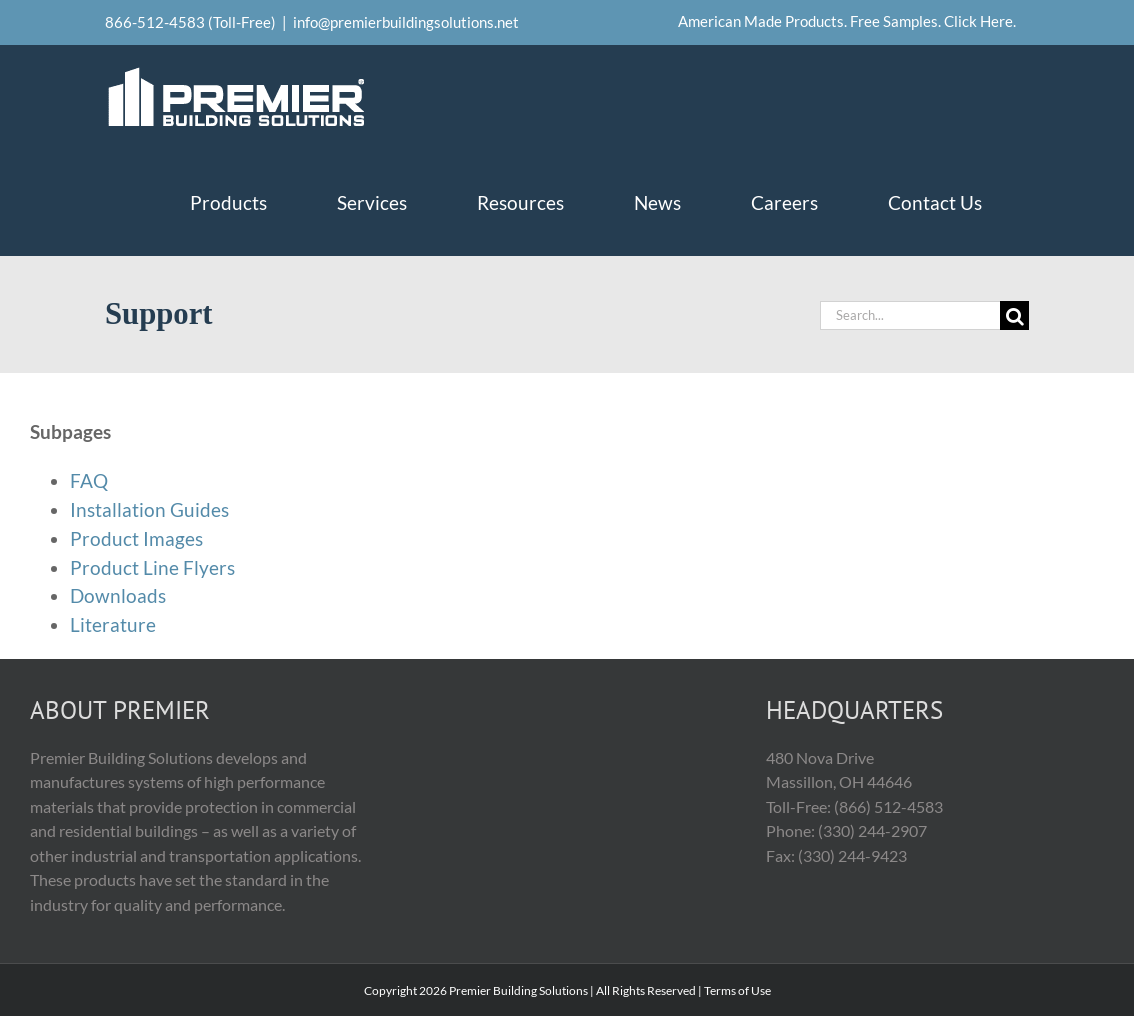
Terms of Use (737, 990)
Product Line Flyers (152, 567)
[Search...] (910, 315)
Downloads (118, 595)
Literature (113, 624)
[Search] (1014, 315)
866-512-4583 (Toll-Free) (190, 22)
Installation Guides (149, 509)
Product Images (136, 538)
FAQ (89, 480)
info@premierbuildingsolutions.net (406, 22)
